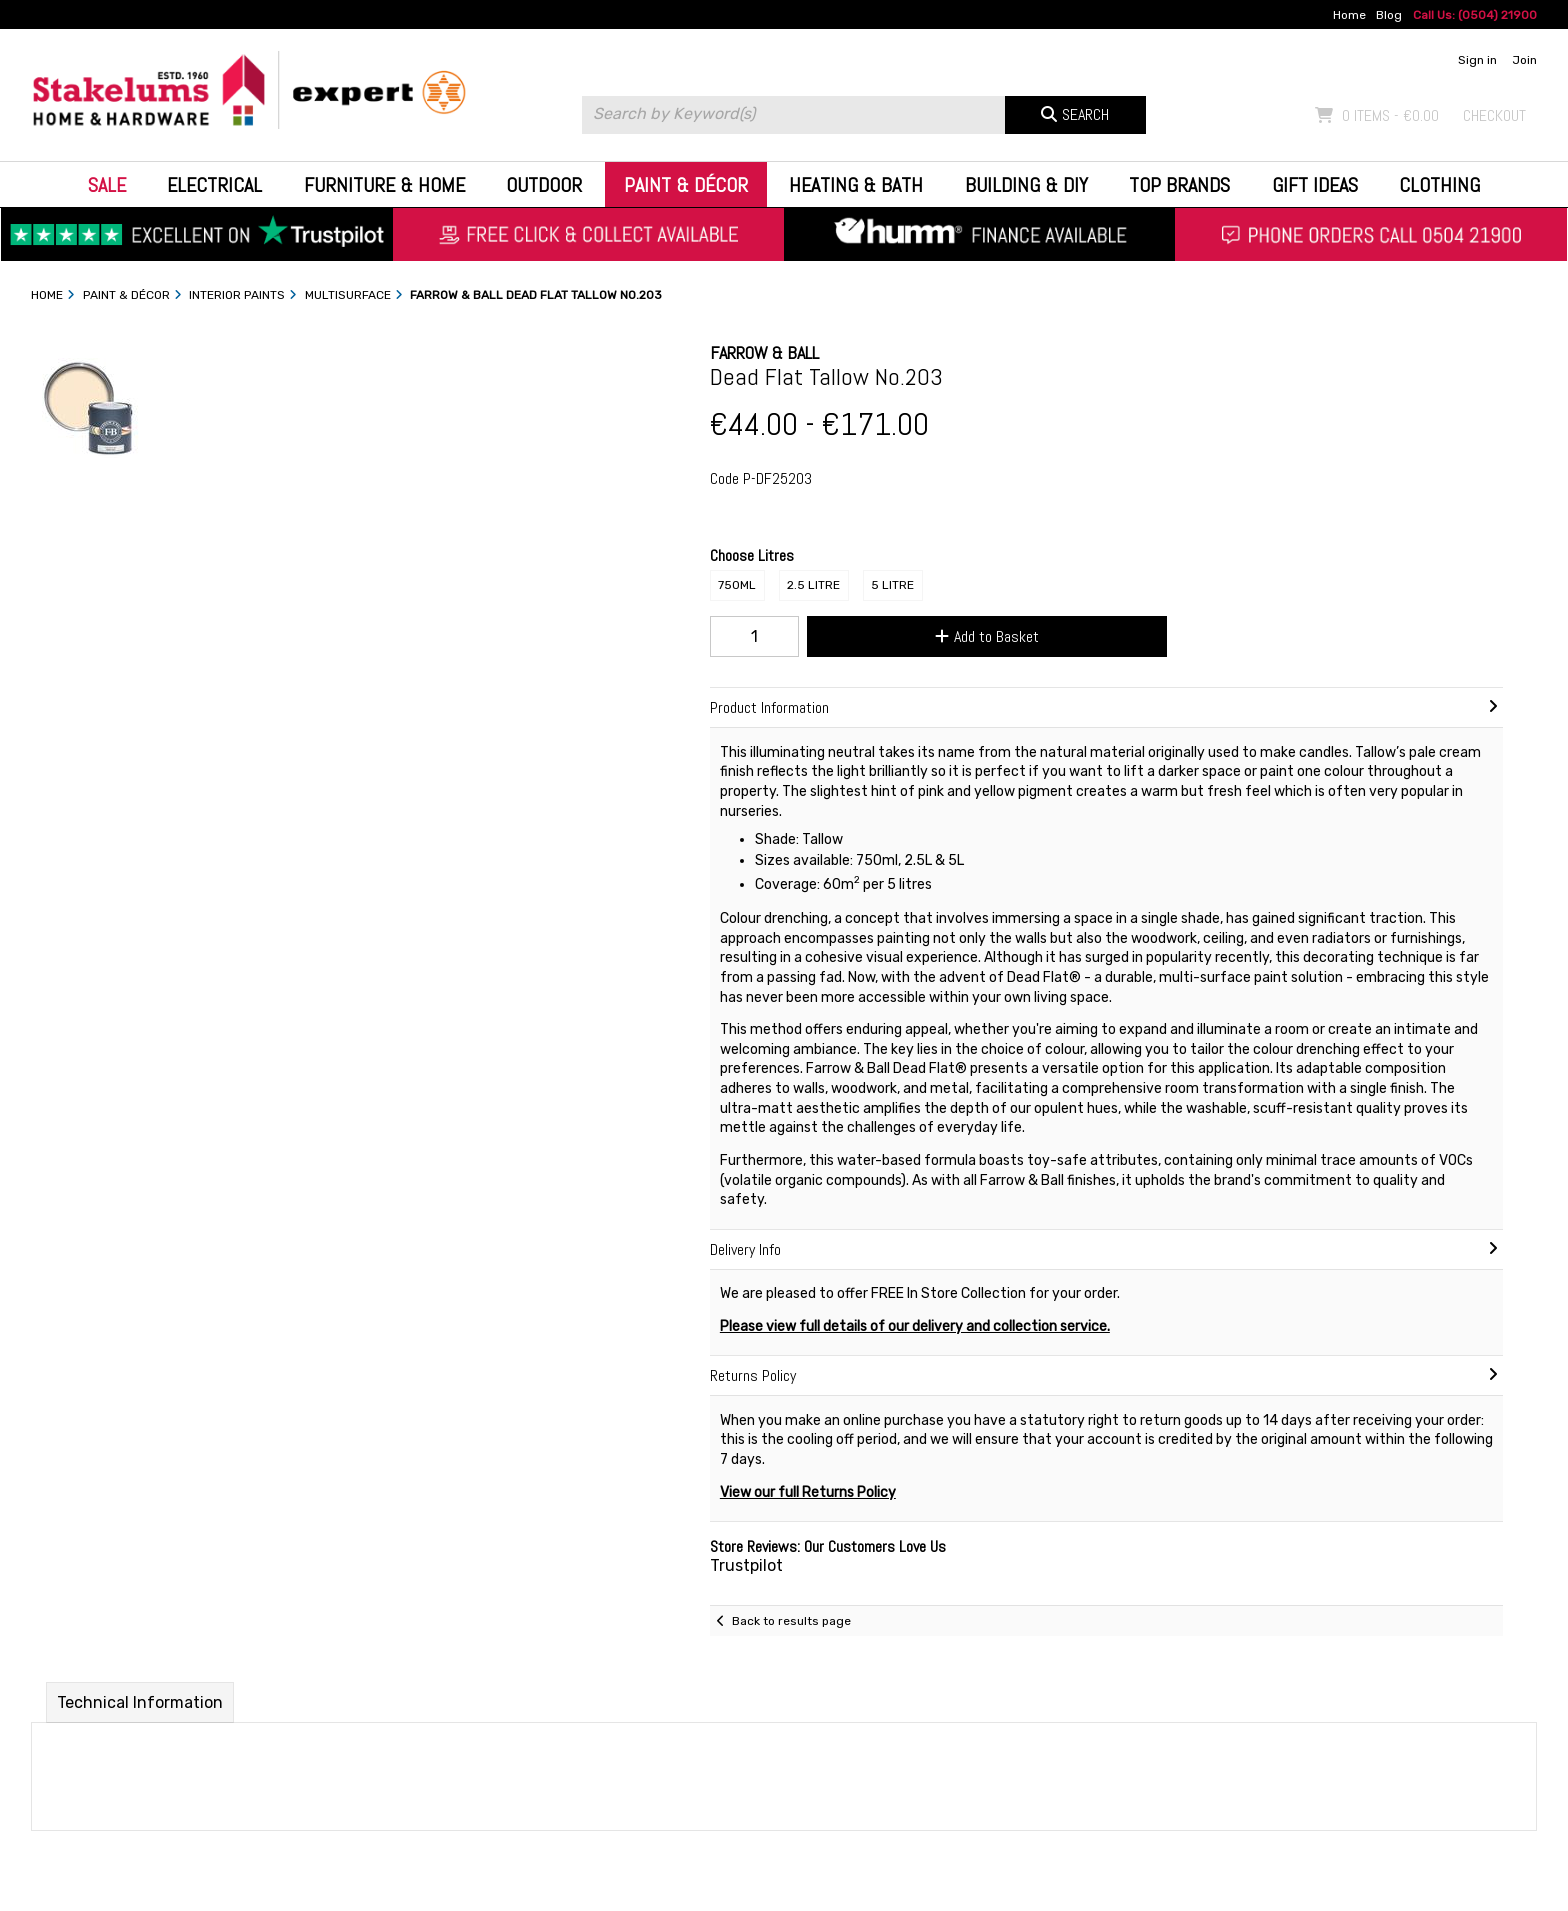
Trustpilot (746, 1565)
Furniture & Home (384, 185)
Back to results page (791, 1621)
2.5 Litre (813, 585)
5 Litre (892, 585)
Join (1524, 60)
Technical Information (140, 1702)
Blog (1389, 15)
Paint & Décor (686, 185)
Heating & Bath (856, 185)
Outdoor (544, 185)
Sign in (1477, 60)
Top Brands (1179, 185)
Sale (107, 185)
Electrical (214, 185)
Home (1349, 15)
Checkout (1494, 115)
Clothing (1439, 185)
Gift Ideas (1315, 185)
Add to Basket (987, 636)
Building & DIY (1026, 185)
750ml (737, 585)
